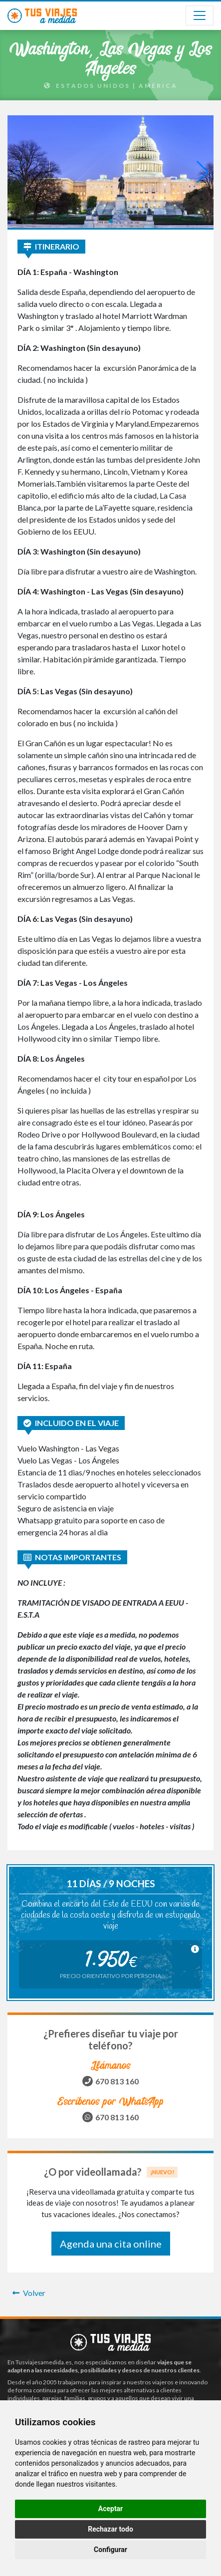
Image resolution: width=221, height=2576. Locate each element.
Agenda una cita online (111, 2244)
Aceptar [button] (110, 2509)
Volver (28, 2292)
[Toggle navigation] (200, 15)
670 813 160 (117, 2081)
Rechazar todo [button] (110, 2529)
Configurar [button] (110, 2550)
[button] (111, 221)
